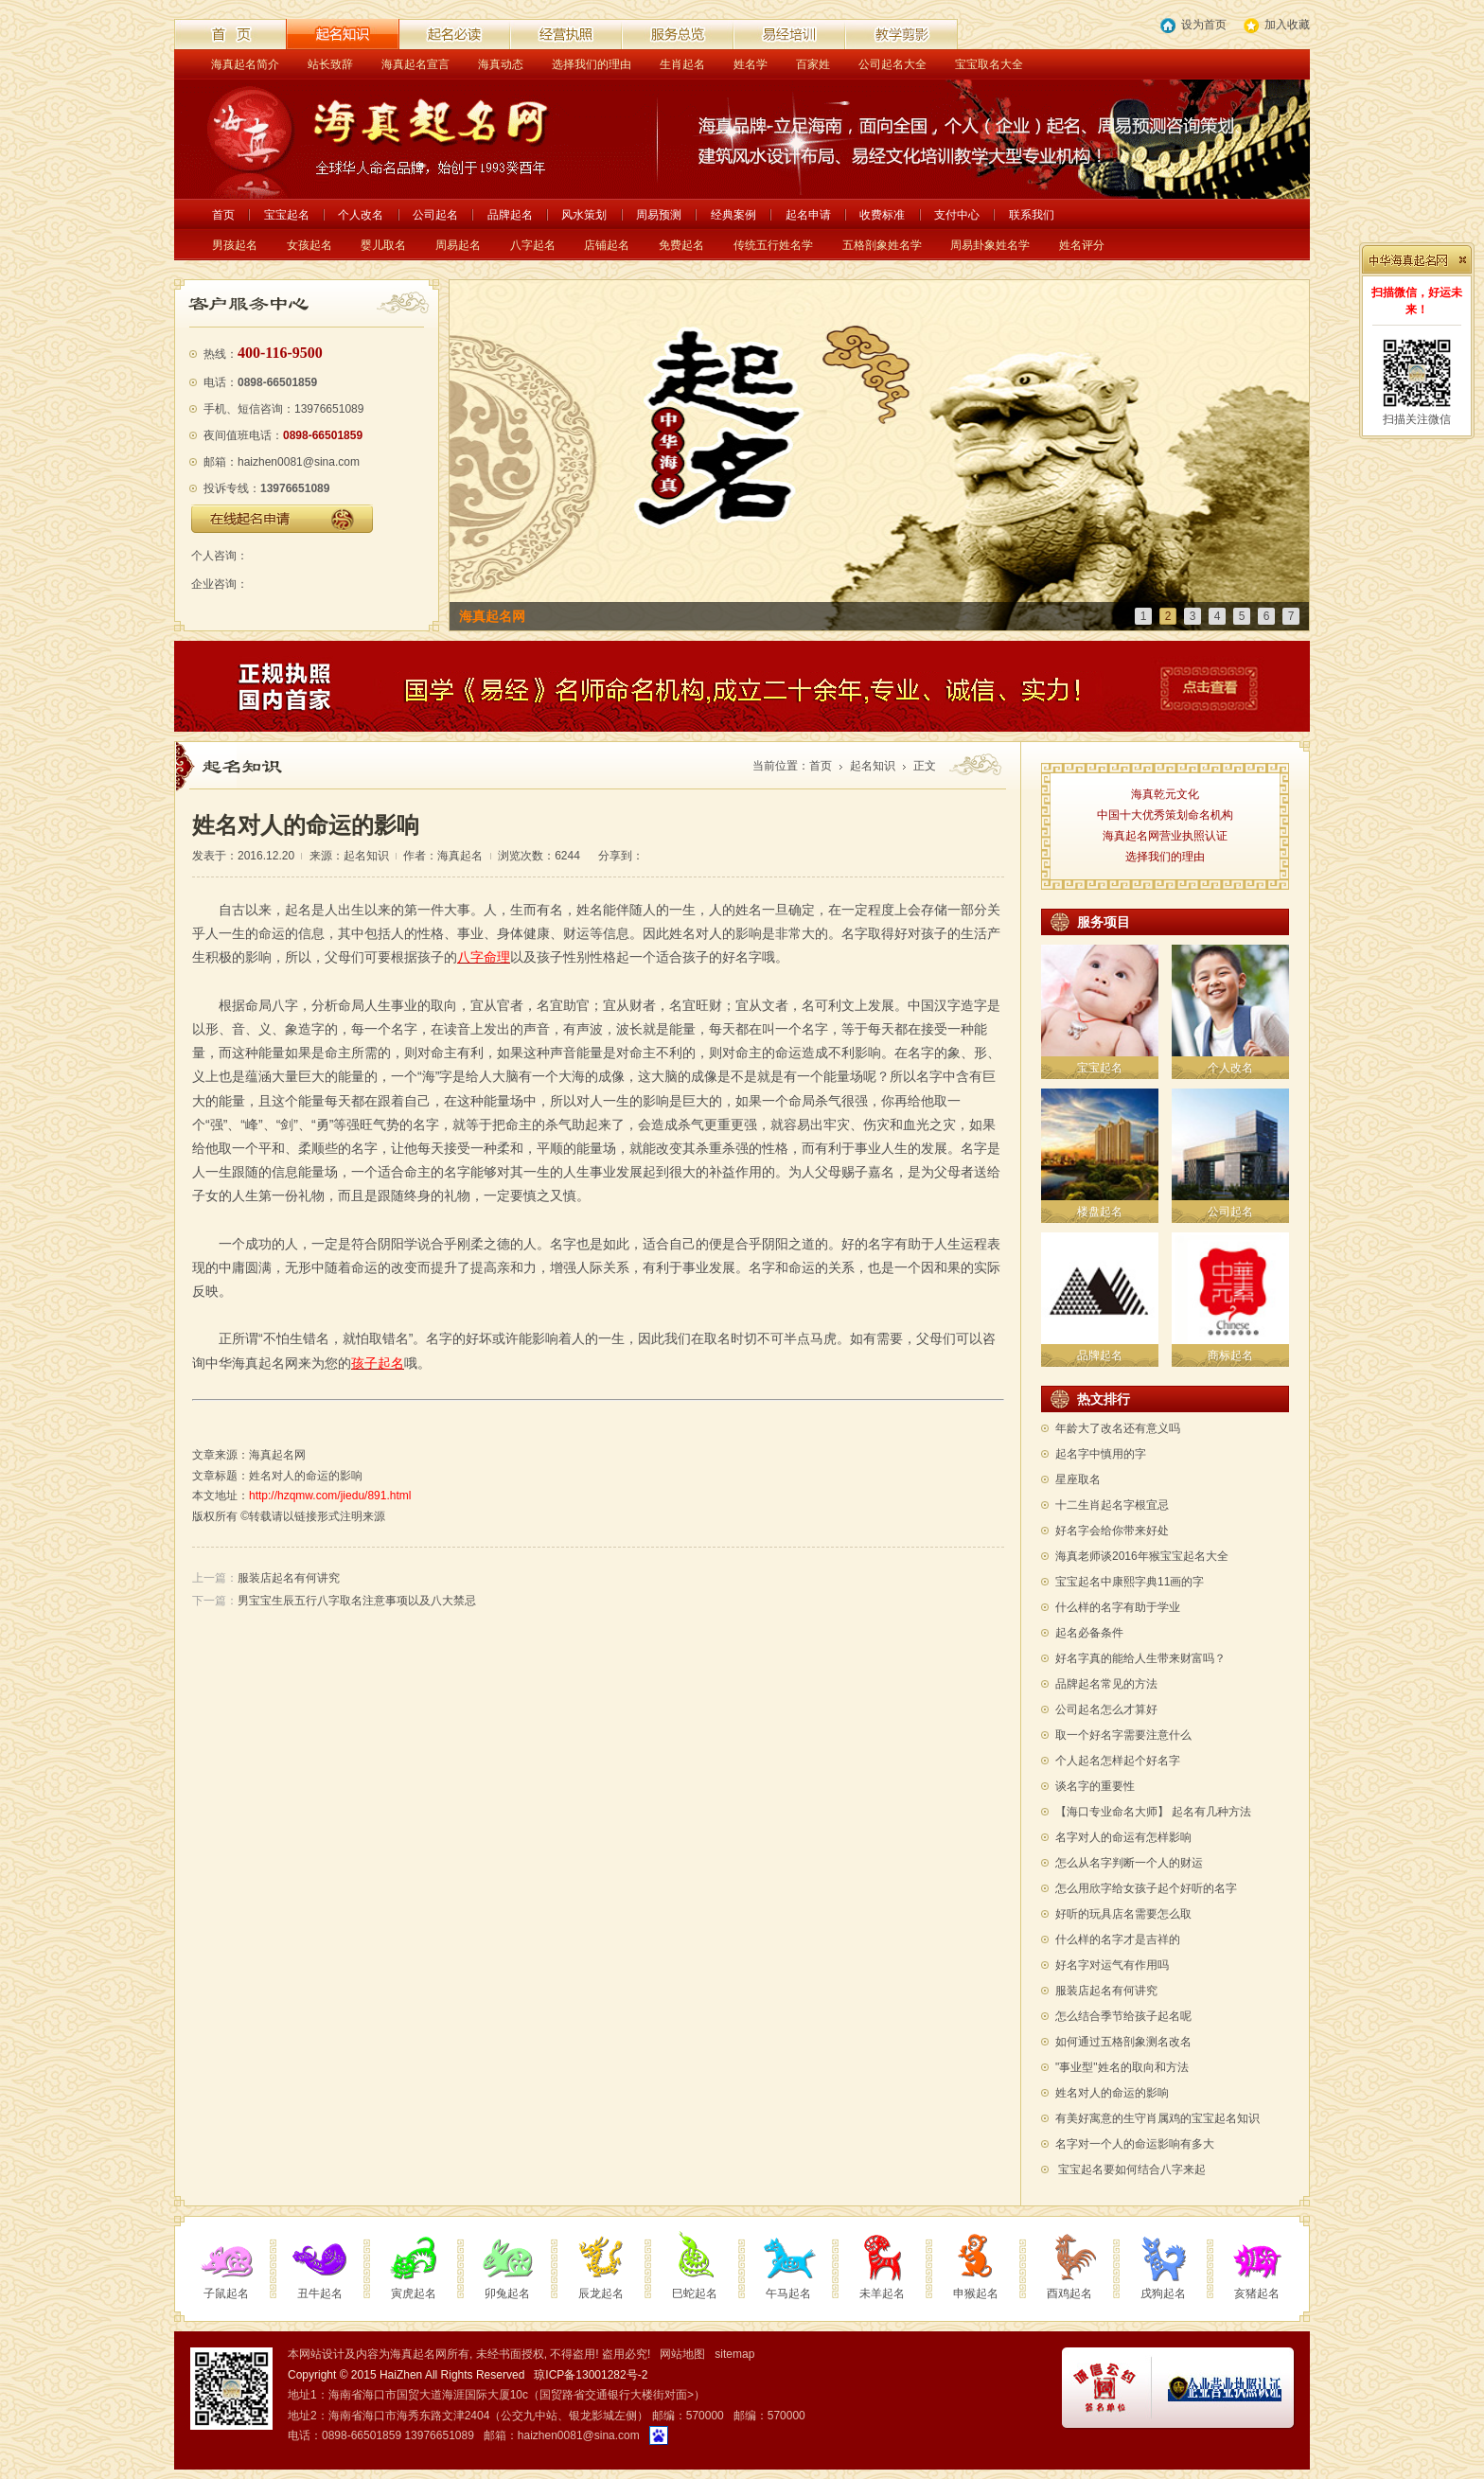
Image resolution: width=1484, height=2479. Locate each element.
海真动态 (500, 64)
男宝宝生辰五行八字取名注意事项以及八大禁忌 (357, 1600)
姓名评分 (1081, 245)
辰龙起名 (601, 2293)
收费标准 (882, 214)
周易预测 (658, 214)
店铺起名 (606, 245)
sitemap (734, 2354)
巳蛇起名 (694, 2293)
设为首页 (1193, 25)
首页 (223, 214)
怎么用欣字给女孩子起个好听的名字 (1146, 1888)
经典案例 (733, 214)
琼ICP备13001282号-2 (590, 2375)
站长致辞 (330, 64)
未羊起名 (882, 2293)
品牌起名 (510, 214)
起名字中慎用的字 (1100, 1454)
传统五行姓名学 (773, 245)
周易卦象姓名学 (990, 245)
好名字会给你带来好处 (1112, 1530)
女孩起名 (309, 245)
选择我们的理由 (591, 64)
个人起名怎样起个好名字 (1117, 1760)
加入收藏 (1277, 25)
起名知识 (872, 765)
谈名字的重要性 (1095, 1786)
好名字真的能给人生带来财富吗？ (1140, 1658)
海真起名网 (277, 1454)
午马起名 (788, 2293)
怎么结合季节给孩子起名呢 (1123, 2016)
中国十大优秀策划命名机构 (1165, 815)
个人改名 (360, 214)
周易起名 (458, 245)
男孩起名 (234, 245)
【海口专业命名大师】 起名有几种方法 (1153, 1811)
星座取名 (1078, 1479)
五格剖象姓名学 (882, 245)
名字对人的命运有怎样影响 (1123, 1837)
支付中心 (957, 214)
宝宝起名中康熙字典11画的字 (1129, 1581)
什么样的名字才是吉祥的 (1117, 1939)
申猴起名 (975, 2293)
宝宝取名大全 (989, 64)
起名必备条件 (1089, 1632)
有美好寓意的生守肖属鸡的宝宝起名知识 (1157, 2118)
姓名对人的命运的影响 (1112, 2092)
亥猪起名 (1257, 2293)
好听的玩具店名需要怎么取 (1123, 1914)
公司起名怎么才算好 (1106, 1709)
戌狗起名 (1163, 2293)
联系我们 (1031, 214)
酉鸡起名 (1069, 2293)
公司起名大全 (892, 64)
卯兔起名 (507, 2293)
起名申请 (808, 214)
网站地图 (682, 2354)
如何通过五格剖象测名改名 (1123, 2041)
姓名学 (750, 64)
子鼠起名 (226, 2293)
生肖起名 (682, 64)
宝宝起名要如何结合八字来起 (1132, 2169)
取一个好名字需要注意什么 (1123, 1735)
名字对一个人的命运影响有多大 (1134, 2144)
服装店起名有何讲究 (289, 1578)
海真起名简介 (245, 64)
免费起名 (681, 245)
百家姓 (813, 64)
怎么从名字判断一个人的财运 (1129, 1862)
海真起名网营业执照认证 (1165, 835)
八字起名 (533, 245)
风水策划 (584, 214)
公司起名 (435, 214)
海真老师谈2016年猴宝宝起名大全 (1141, 1556)
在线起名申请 (282, 519)
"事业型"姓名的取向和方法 (1122, 2067)
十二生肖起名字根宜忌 (1112, 1505)
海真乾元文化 (1165, 794)
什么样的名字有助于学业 (1117, 1607)
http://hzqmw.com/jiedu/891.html (330, 1495)
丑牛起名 (320, 2293)
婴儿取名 (383, 245)
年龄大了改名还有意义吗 (1117, 1428)
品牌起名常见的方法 (1106, 1684)
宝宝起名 (286, 214)
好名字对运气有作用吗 (1112, 1965)
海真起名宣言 (415, 64)
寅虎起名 (413, 2293)
